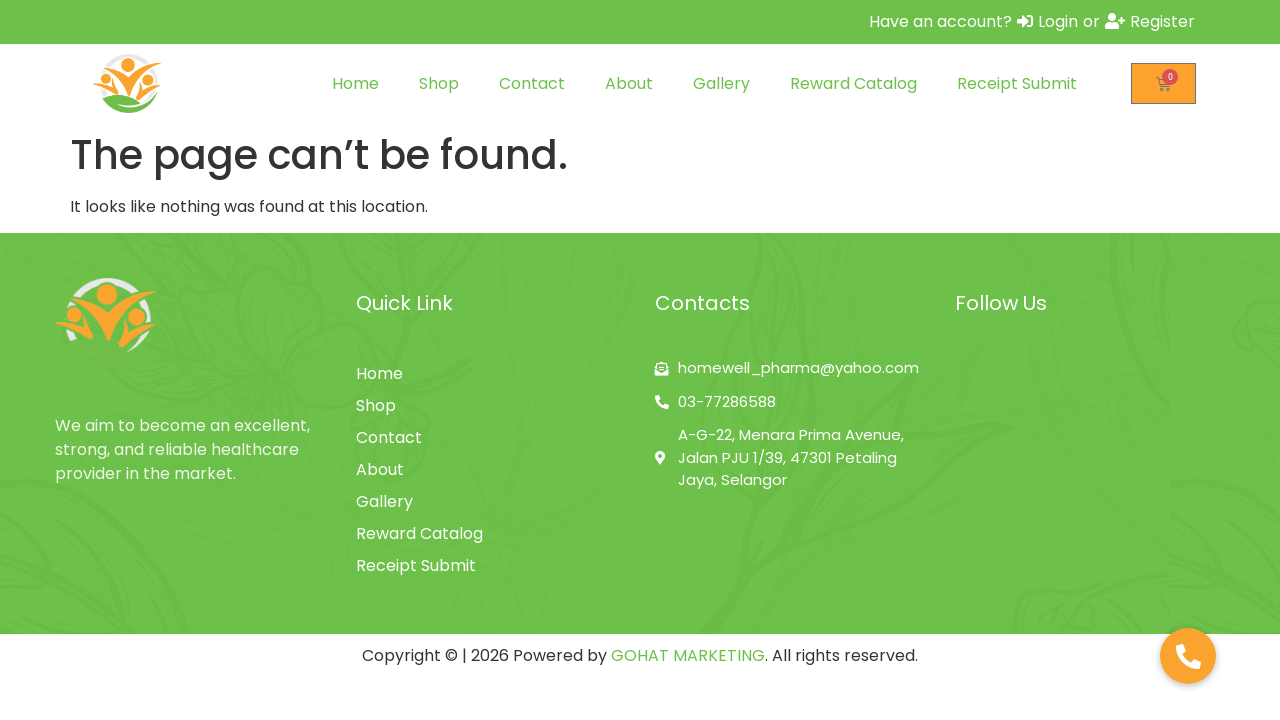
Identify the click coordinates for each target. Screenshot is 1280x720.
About (629, 83)
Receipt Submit (1017, 83)
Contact (532, 83)
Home (355, 83)
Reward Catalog (853, 83)
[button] (1188, 656)
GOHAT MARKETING (688, 655)
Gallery (721, 83)
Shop (439, 83)
